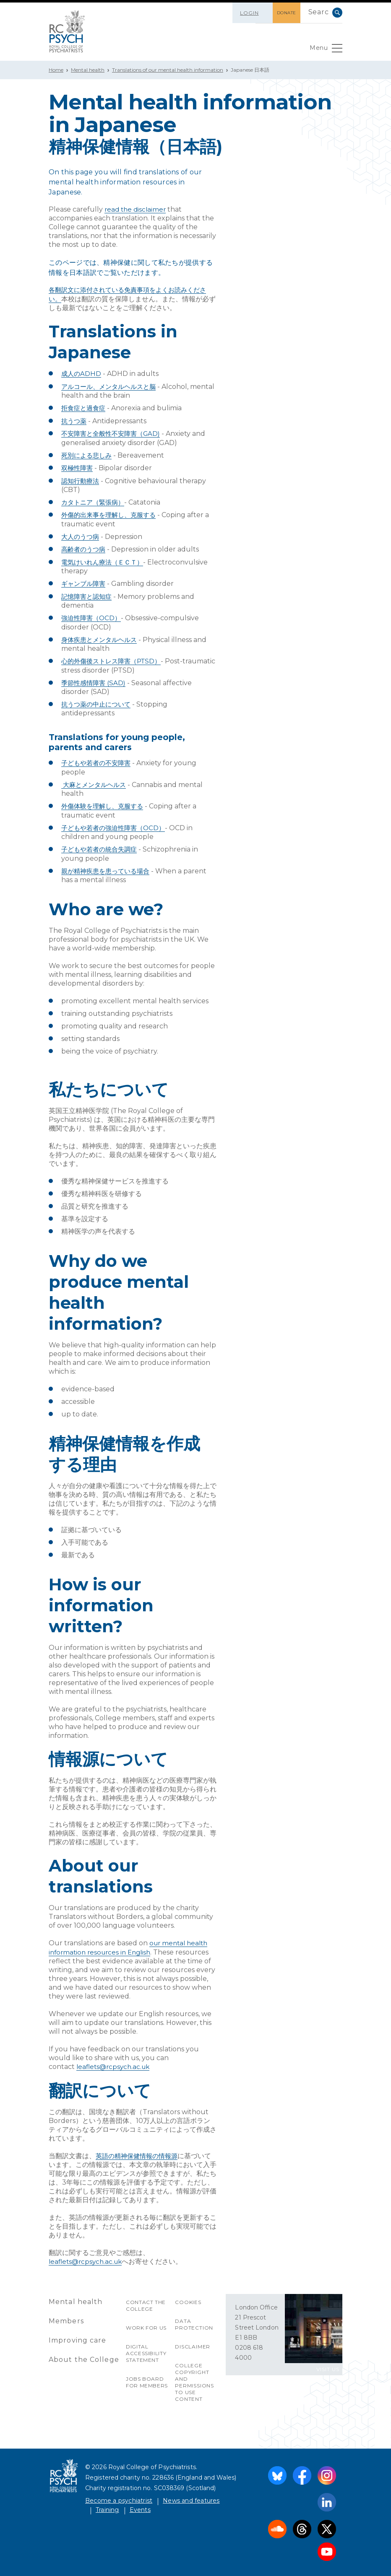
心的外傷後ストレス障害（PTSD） (114, 657)
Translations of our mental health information (167, 70)
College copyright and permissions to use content (194, 2376)
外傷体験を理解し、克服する (105, 801)
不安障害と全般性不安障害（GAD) (114, 432)
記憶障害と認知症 (88, 593)
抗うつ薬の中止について (98, 700)
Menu (324, 50)
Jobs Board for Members (147, 2375)
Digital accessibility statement (146, 2347)
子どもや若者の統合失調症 (101, 844)
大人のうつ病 (81, 534)
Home (56, 70)
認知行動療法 (81, 479)
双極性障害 (78, 466)
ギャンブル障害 (84, 581)
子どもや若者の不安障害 (98, 759)
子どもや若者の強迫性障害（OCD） (116, 823)
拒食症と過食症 (84, 407)
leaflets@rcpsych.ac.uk (115, 2061)
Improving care (78, 2334)
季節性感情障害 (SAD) (95, 679)
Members (66, 2315)
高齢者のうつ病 (84, 547)
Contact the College (146, 2299)
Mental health (87, 70)
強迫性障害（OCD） (92, 615)
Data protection (194, 2318)
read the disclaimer (136, 209)
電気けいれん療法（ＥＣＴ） (105, 559)
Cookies (188, 2296)
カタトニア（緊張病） (94, 500)
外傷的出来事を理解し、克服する (111, 513)
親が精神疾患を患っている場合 (108, 866)
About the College (84, 2353)
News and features (191, 2494)
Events (140, 2503)
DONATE (280, 13)
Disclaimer (192, 2340)
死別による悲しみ (88, 454)
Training (107, 2503)
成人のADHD (81, 373)
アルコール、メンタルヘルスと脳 (111, 386)
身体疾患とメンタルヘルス (101, 636)
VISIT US (327, 2363)
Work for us (146, 2321)
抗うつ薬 (74, 420)
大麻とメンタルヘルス (95, 780)
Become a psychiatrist (118, 2494)
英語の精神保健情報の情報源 (139, 2150)
